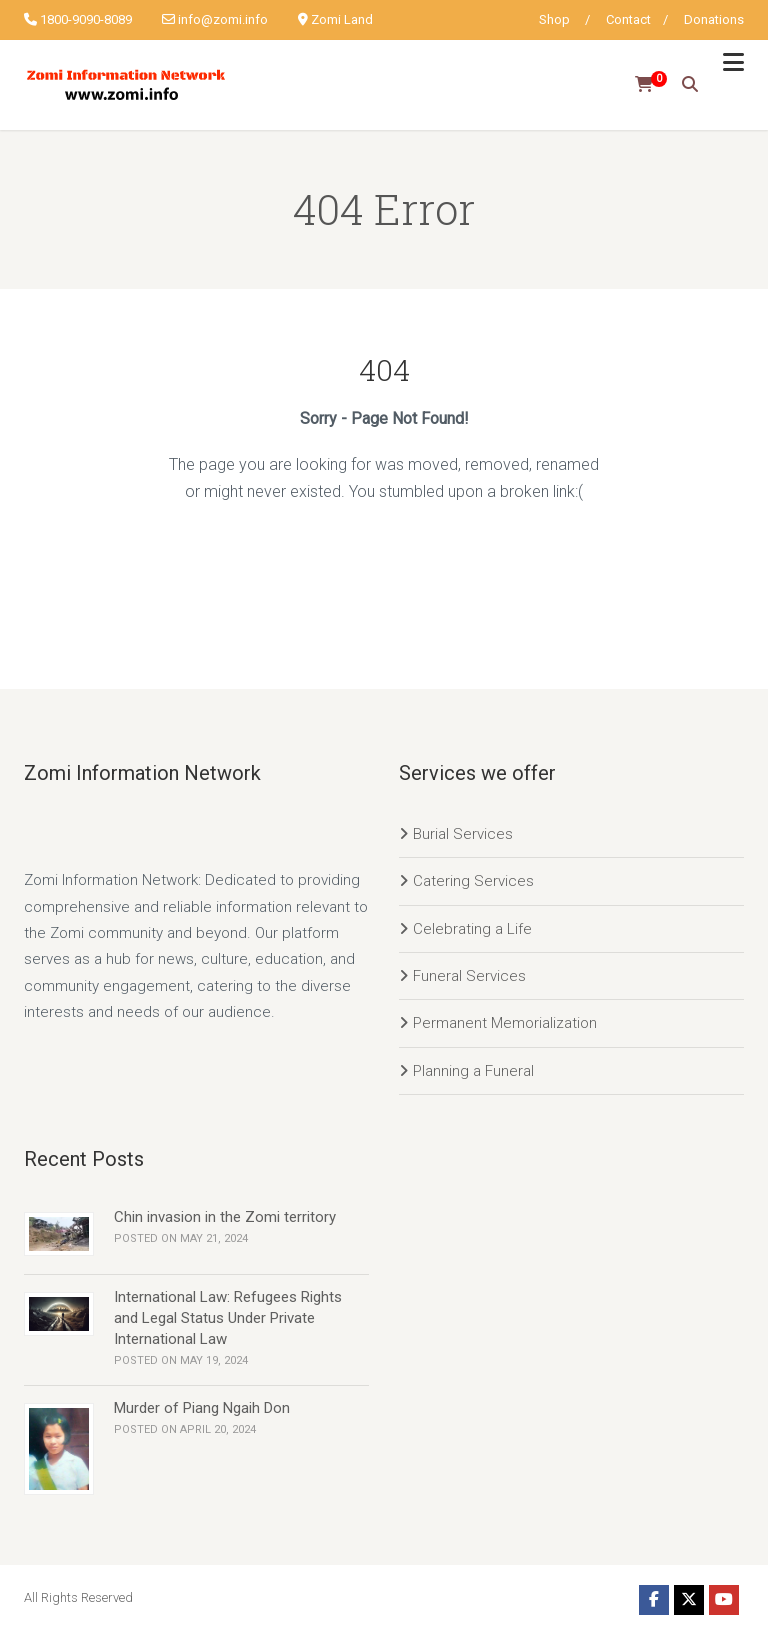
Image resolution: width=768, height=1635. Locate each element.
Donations (714, 19)
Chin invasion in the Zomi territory (225, 1217)
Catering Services (473, 881)
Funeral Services (469, 976)
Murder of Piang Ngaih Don (202, 1408)
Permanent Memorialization (505, 1023)
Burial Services (463, 834)
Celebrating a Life (472, 929)
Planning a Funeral (473, 1071)
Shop (554, 19)
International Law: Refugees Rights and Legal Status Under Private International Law (228, 1318)
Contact (628, 19)
